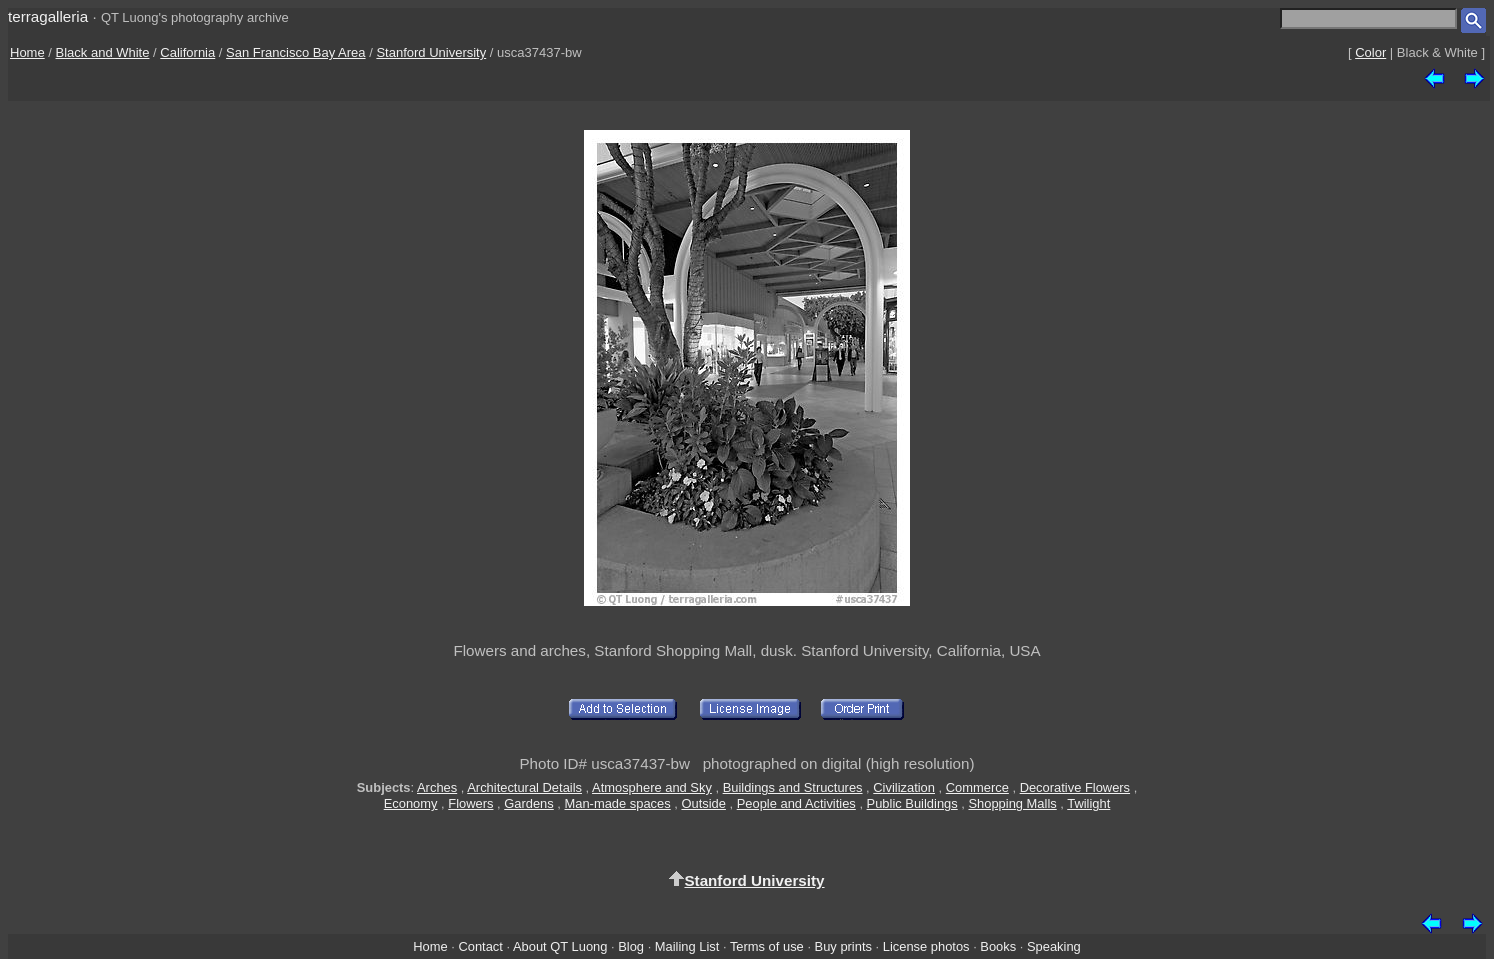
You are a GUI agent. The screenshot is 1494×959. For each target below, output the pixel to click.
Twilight (1088, 803)
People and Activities (796, 803)
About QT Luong (560, 946)
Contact (480, 946)
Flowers (470, 803)
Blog (631, 946)
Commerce (977, 787)
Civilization (904, 787)
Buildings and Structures (793, 787)
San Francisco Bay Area (295, 52)
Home (27, 52)
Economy (411, 803)
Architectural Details (524, 787)
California (187, 52)
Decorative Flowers (1075, 787)
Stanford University (431, 52)
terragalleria (48, 16)
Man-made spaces (618, 803)
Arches (437, 787)
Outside (703, 803)
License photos (926, 946)
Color (1370, 52)
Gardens (529, 803)
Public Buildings (912, 803)
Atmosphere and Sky (652, 787)
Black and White (103, 52)
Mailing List (687, 946)
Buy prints (843, 946)
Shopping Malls (1012, 803)
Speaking (1054, 946)
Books (998, 946)
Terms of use (767, 946)
